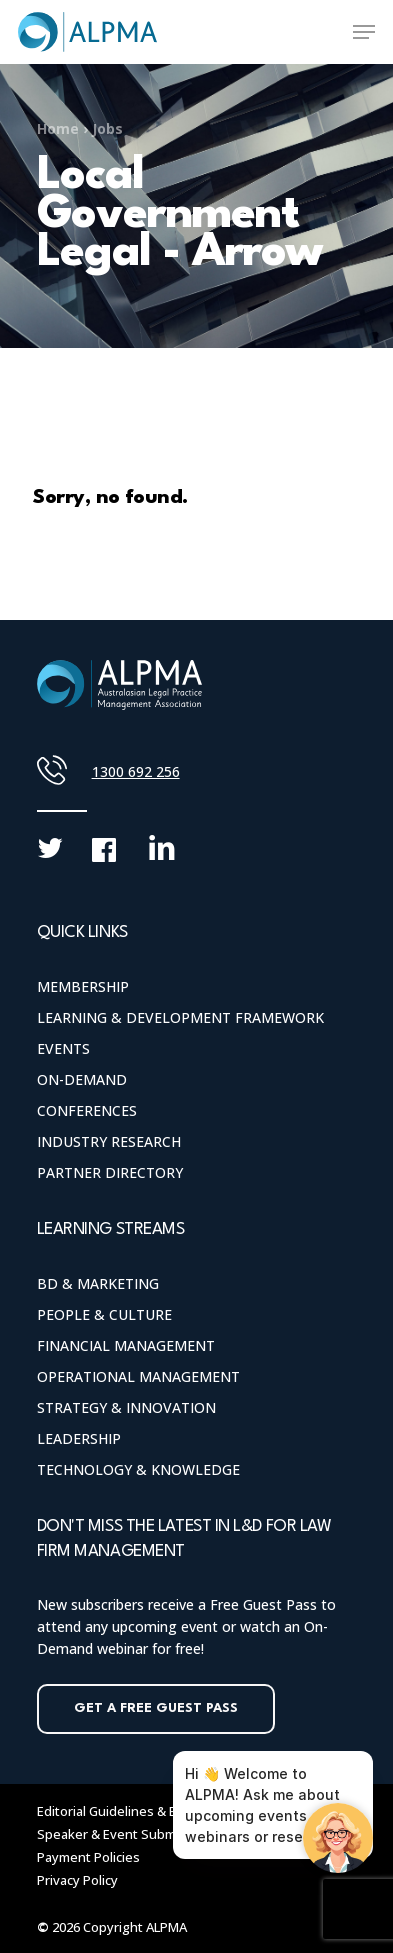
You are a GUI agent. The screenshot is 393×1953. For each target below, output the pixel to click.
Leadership (79, 1438)
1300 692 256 (136, 771)
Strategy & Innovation (126, 1407)
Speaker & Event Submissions (128, 1834)
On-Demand (82, 1079)
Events (63, 1048)
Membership (83, 986)
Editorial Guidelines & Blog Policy (135, 1811)
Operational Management (138, 1376)
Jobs (107, 128)
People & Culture (104, 1314)
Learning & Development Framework (180, 1017)
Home (58, 128)
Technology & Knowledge (138, 1469)
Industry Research (109, 1141)
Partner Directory (110, 1172)
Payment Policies (88, 1857)
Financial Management (126, 1345)
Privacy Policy (77, 1880)
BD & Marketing (98, 1283)
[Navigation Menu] (364, 32)
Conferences (87, 1110)
